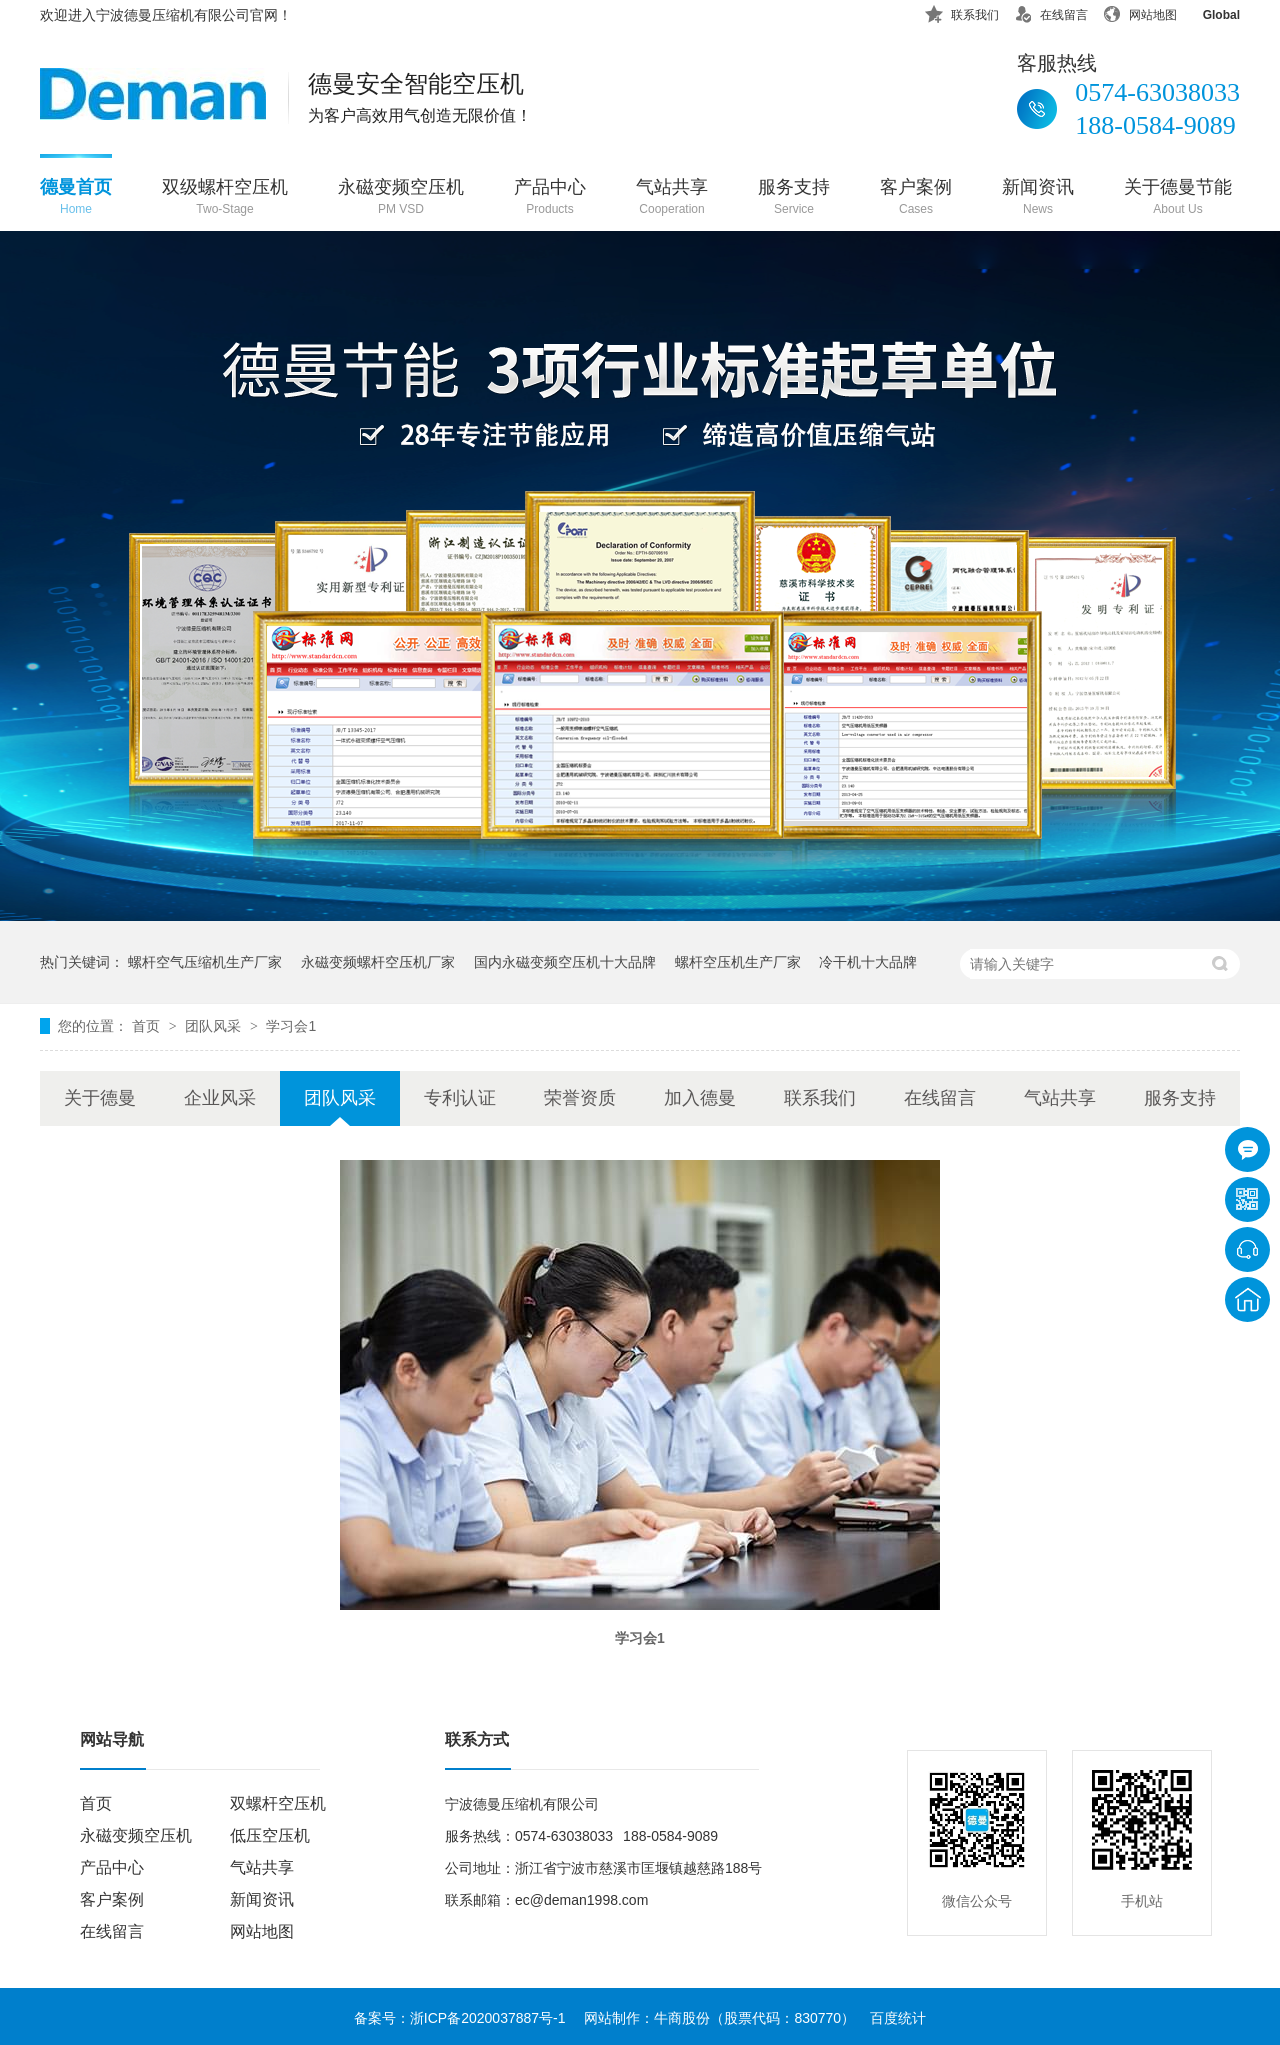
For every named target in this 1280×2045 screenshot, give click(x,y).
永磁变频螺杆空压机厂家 (378, 962)
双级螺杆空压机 (225, 198)
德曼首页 (76, 198)
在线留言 (1051, 11)
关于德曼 (100, 1098)
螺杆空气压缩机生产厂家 (205, 962)
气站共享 (672, 198)
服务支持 (794, 198)
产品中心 (550, 198)
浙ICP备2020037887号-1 (488, 2018)
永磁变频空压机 (401, 198)
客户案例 (916, 198)
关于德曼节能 (1178, 198)
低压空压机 (270, 1835)
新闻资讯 (1038, 198)
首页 (148, 1026)
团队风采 (215, 1026)
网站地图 (1140, 11)
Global (1208, 11)
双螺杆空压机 (278, 1803)
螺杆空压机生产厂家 (738, 962)
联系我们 (962, 11)
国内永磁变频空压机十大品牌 (565, 962)
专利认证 (460, 1098)
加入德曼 (700, 1098)
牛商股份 (682, 2018)
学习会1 (291, 1026)
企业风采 (220, 1098)
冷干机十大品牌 (868, 962)
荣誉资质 (580, 1098)
